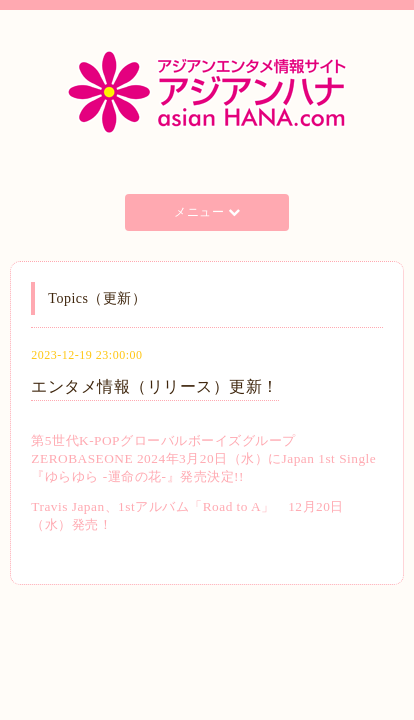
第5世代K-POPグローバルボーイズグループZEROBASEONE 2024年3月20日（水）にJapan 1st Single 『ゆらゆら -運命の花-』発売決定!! (203, 458)
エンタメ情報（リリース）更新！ (155, 386)
